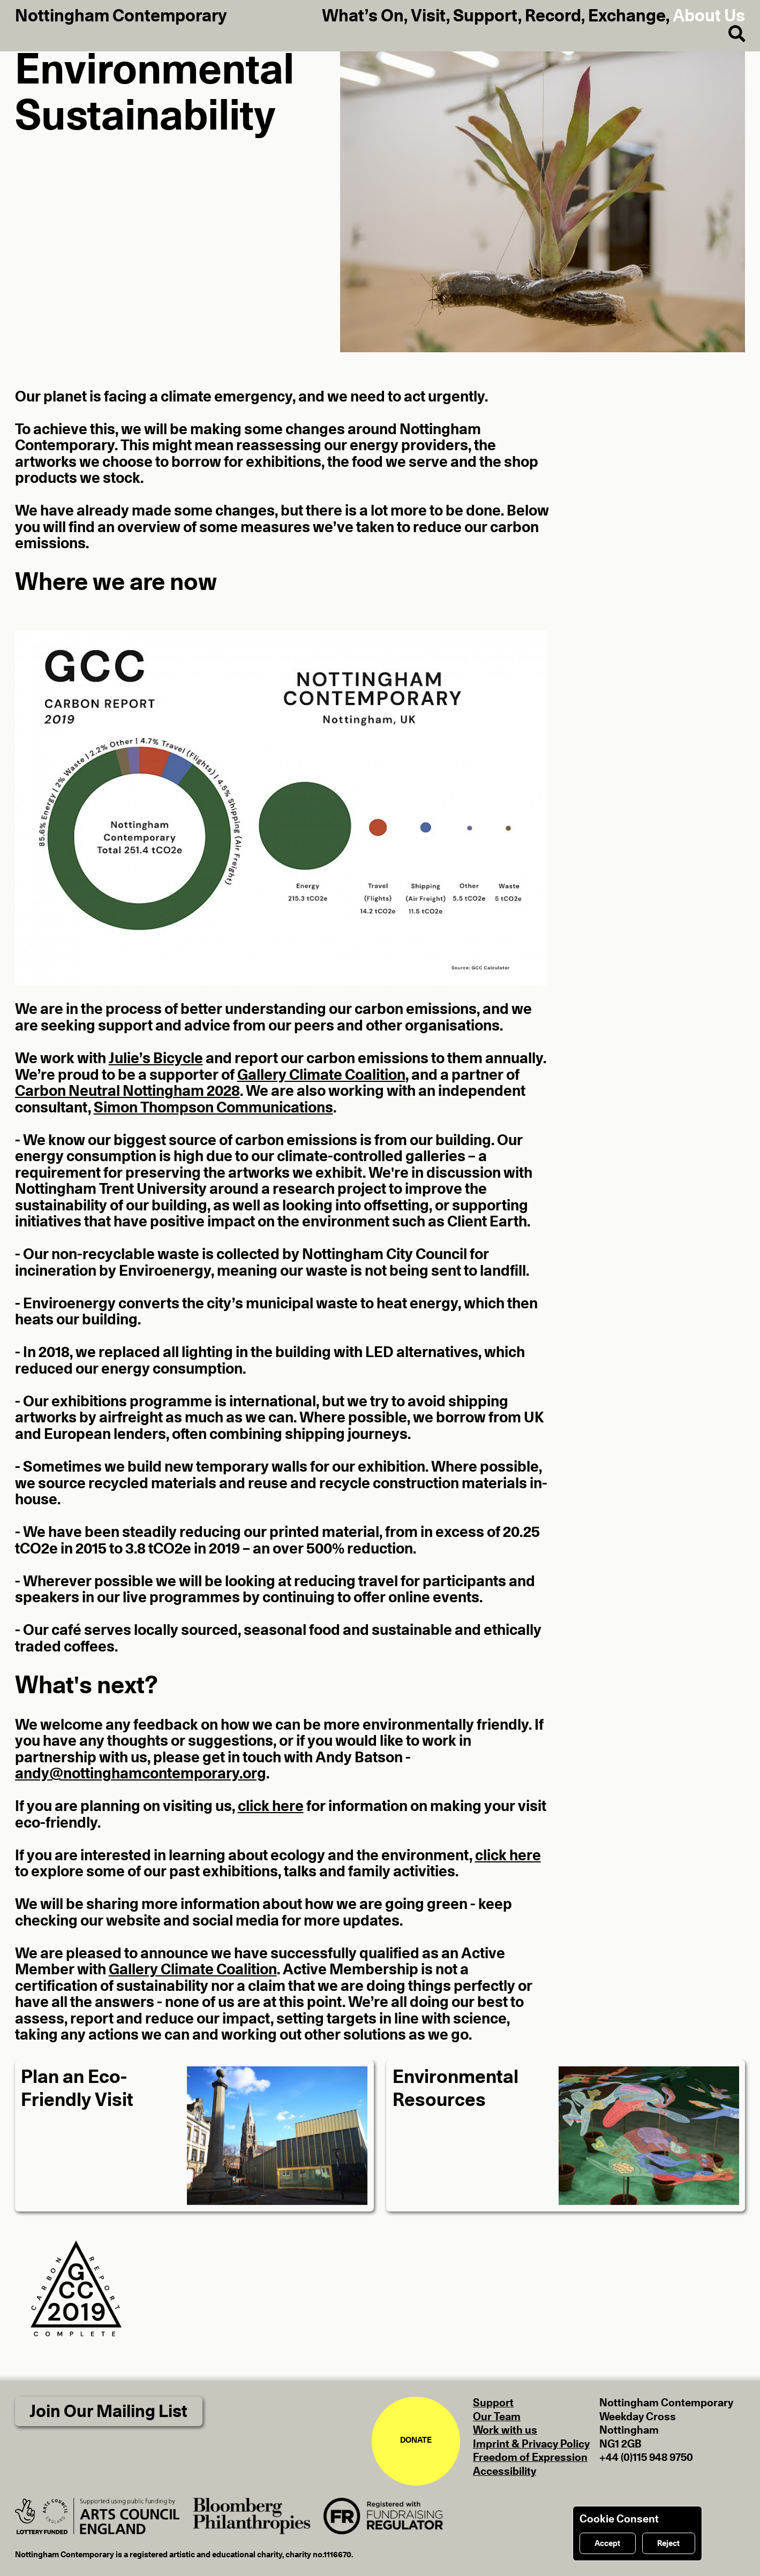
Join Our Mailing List (108, 2412)
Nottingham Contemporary (121, 16)
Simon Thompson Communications (213, 1108)
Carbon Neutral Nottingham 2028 (127, 1091)
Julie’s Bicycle (156, 1058)
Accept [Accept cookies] (607, 2544)
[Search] (729, 34)
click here (271, 1806)
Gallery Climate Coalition (321, 1075)
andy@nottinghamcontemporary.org (140, 1774)
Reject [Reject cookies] (668, 2544)
